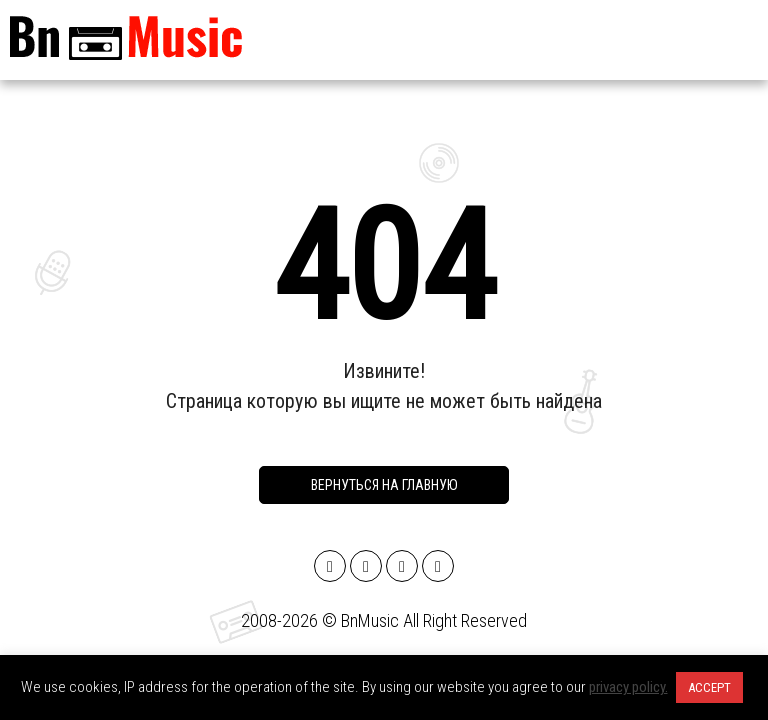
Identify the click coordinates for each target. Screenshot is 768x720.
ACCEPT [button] (709, 687)
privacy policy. (628, 687)
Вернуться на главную (384, 485)
